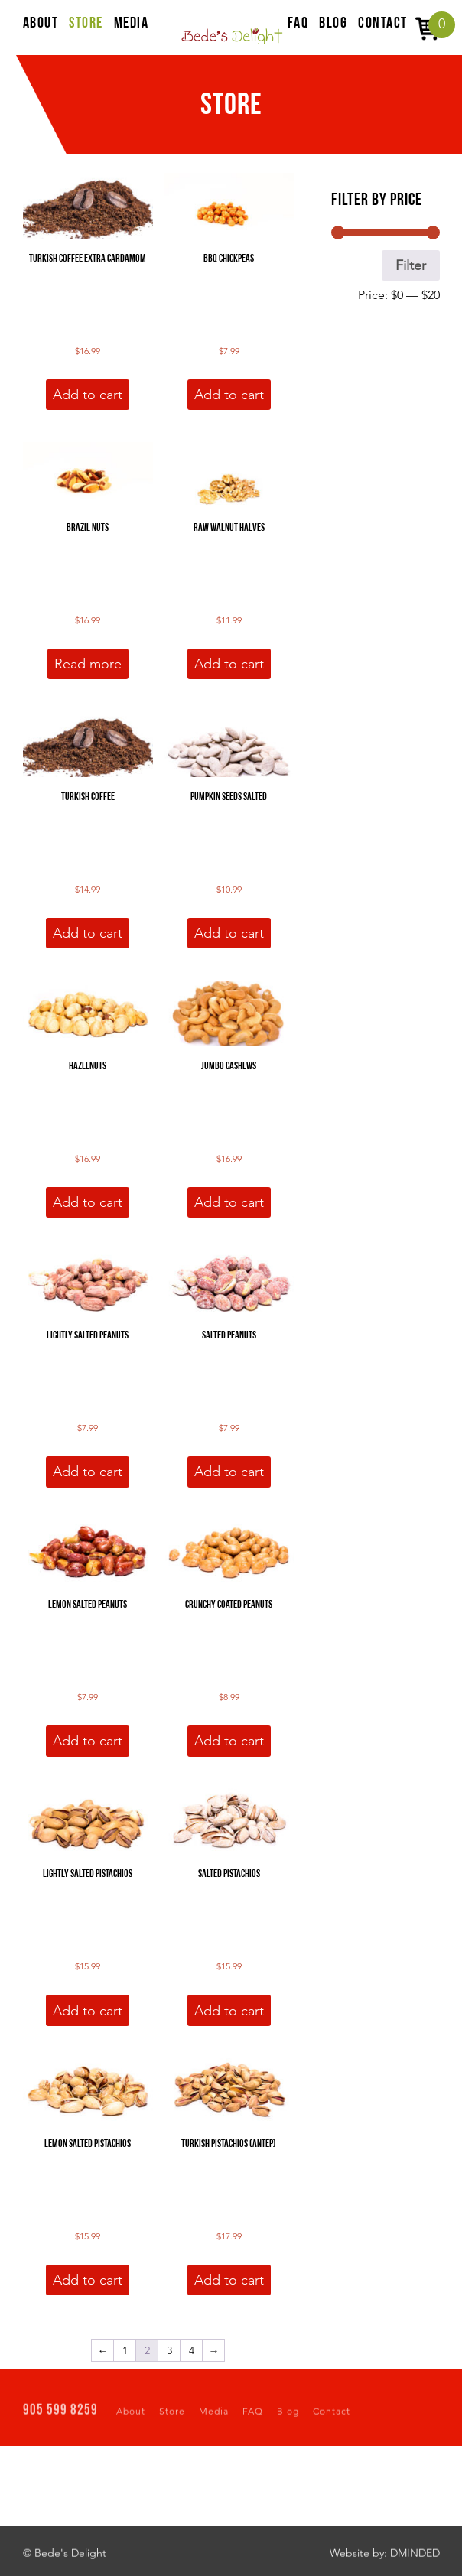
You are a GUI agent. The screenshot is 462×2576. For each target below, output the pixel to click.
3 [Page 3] (169, 2350)
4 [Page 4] (191, 2350)
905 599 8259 (60, 2415)
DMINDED (415, 2557)
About (130, 2415)
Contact (331, 2415)
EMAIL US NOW (403, 2491)
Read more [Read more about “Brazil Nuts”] (88, 663)
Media (214, 2415)
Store (172, 2415)
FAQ (252, 2415)
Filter (410, 265)
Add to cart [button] (87, 394)
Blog (288, 2415)
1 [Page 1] (125, 2350)
